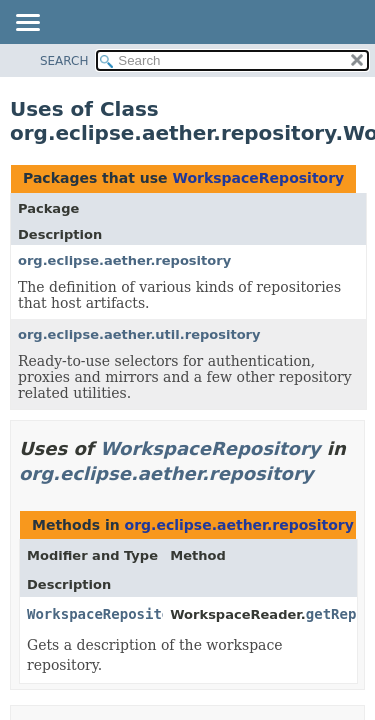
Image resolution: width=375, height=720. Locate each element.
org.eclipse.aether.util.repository (139, 334)
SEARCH (64, 61)
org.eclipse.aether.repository (124, 260)
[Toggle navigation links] (27, 24)
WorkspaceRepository (258, 178)
